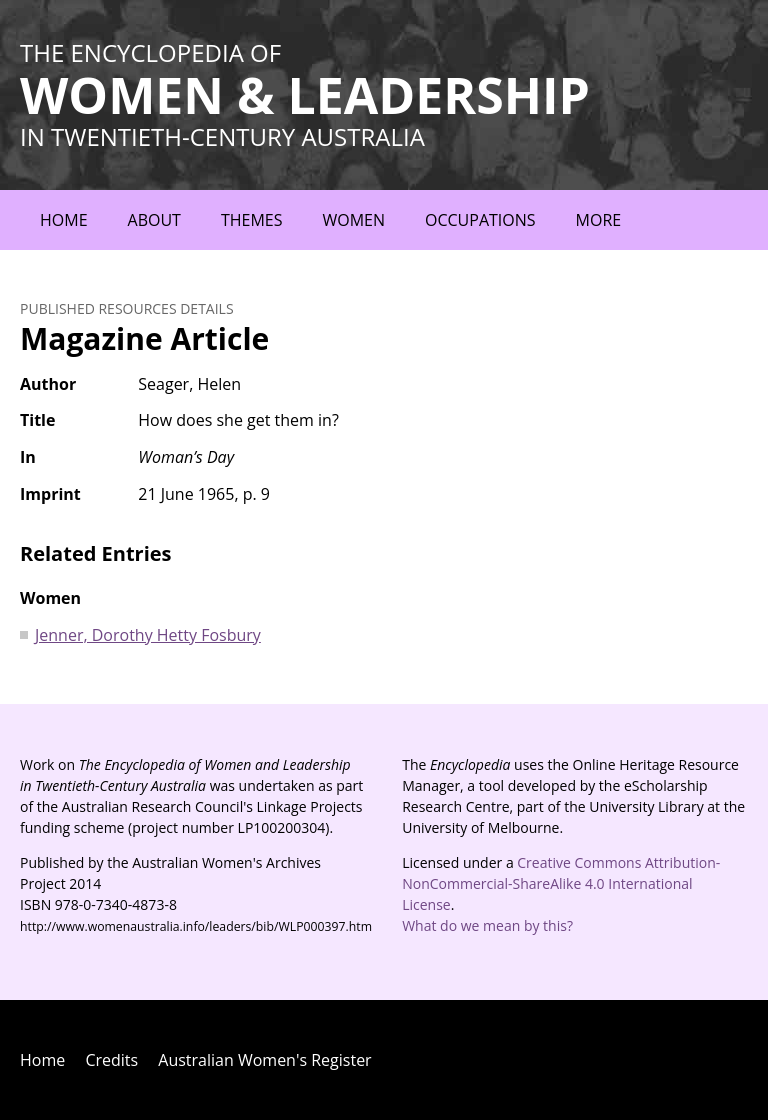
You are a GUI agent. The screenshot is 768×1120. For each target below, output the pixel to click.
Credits (111, 1060)
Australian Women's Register (264, 1060)
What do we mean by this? (487, 925)
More (599, 220)
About (154, 220)
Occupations (480, 220)
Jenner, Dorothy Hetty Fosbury (148, 635)
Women (353, 220)
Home (64, 220)
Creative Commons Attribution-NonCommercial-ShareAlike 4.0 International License (561, 883)
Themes (252, 220)
